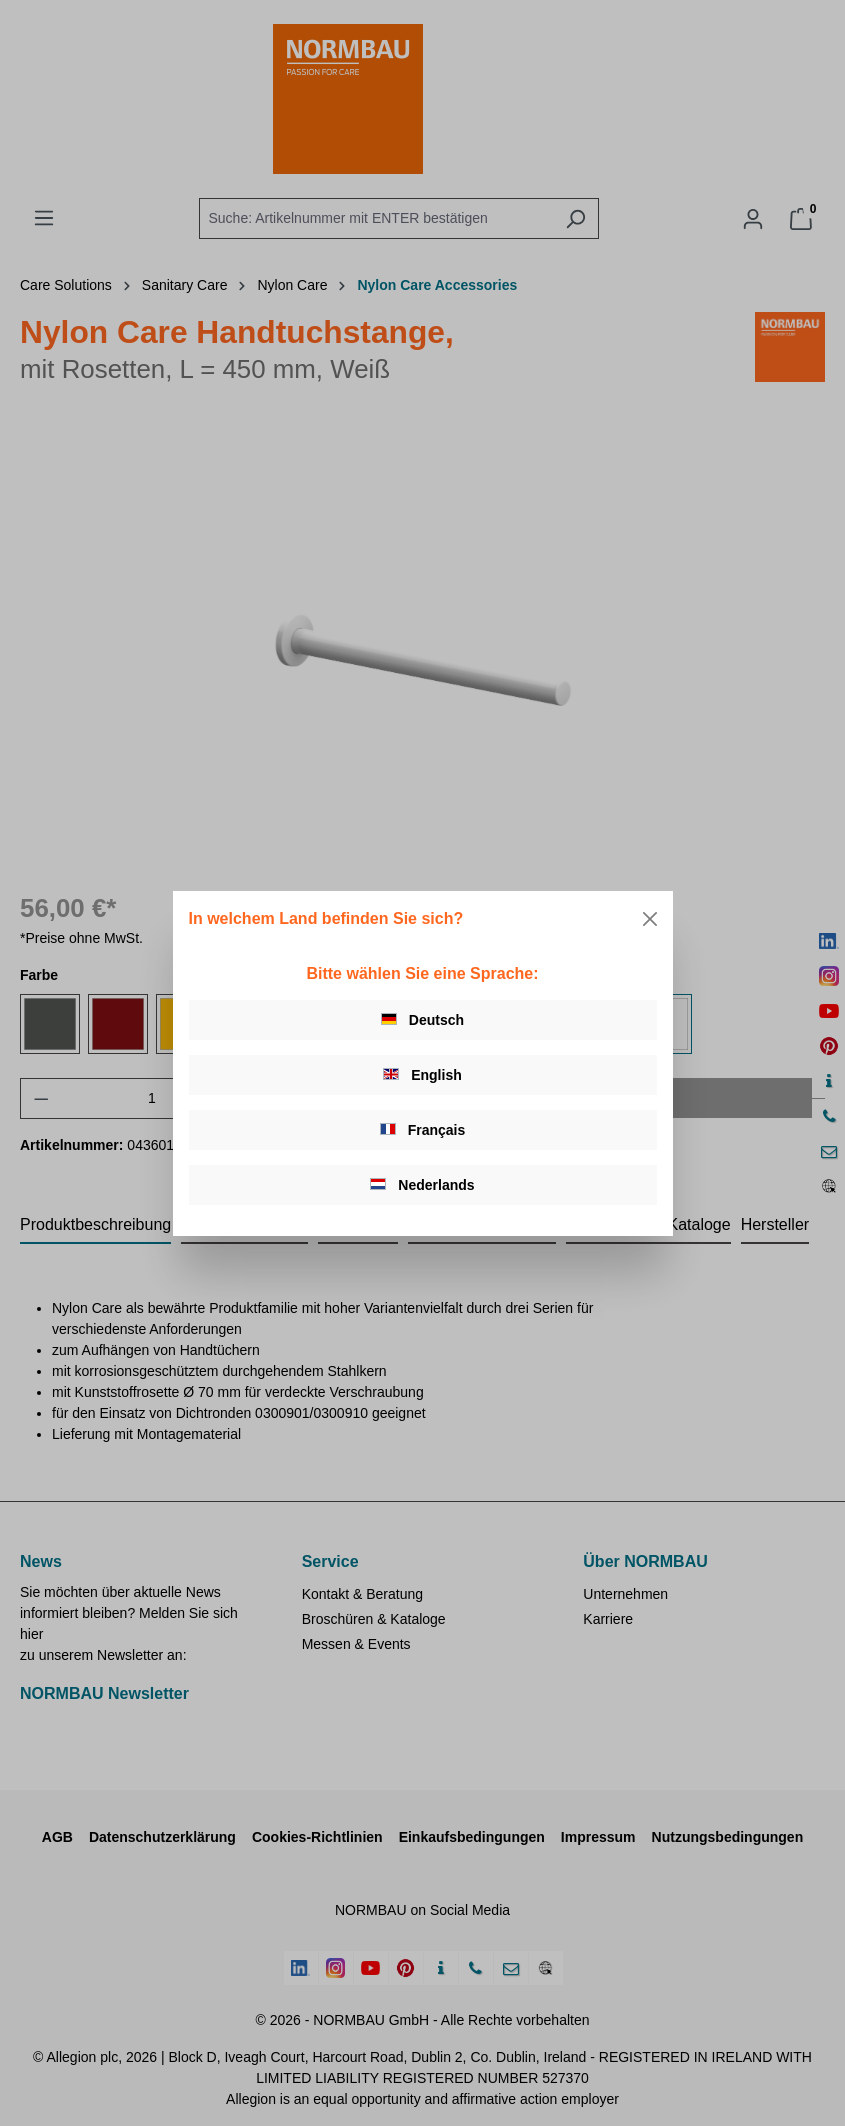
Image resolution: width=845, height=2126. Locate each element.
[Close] (650, 919)
